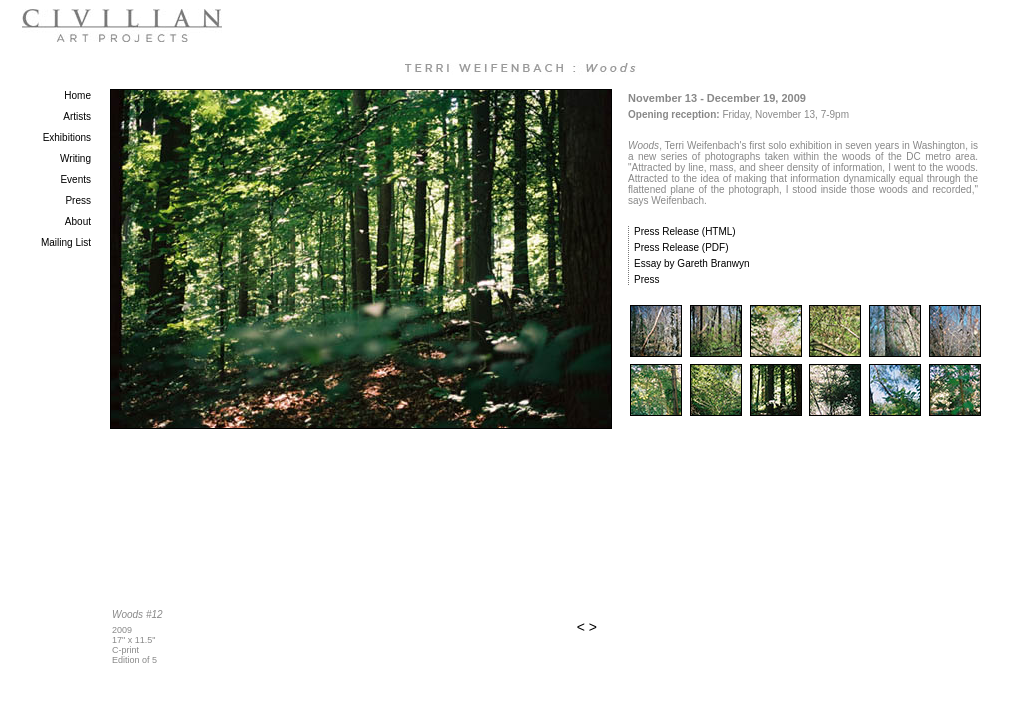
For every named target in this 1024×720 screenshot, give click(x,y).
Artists (77, 116)
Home (77, 95)
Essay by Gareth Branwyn (692, 263)
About (78, 221)
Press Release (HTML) (685, 231)
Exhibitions (67, 137)
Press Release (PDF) (681, 247)
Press (78, 200)
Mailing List (66, 242)
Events (75, 179)
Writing (75, 158)
